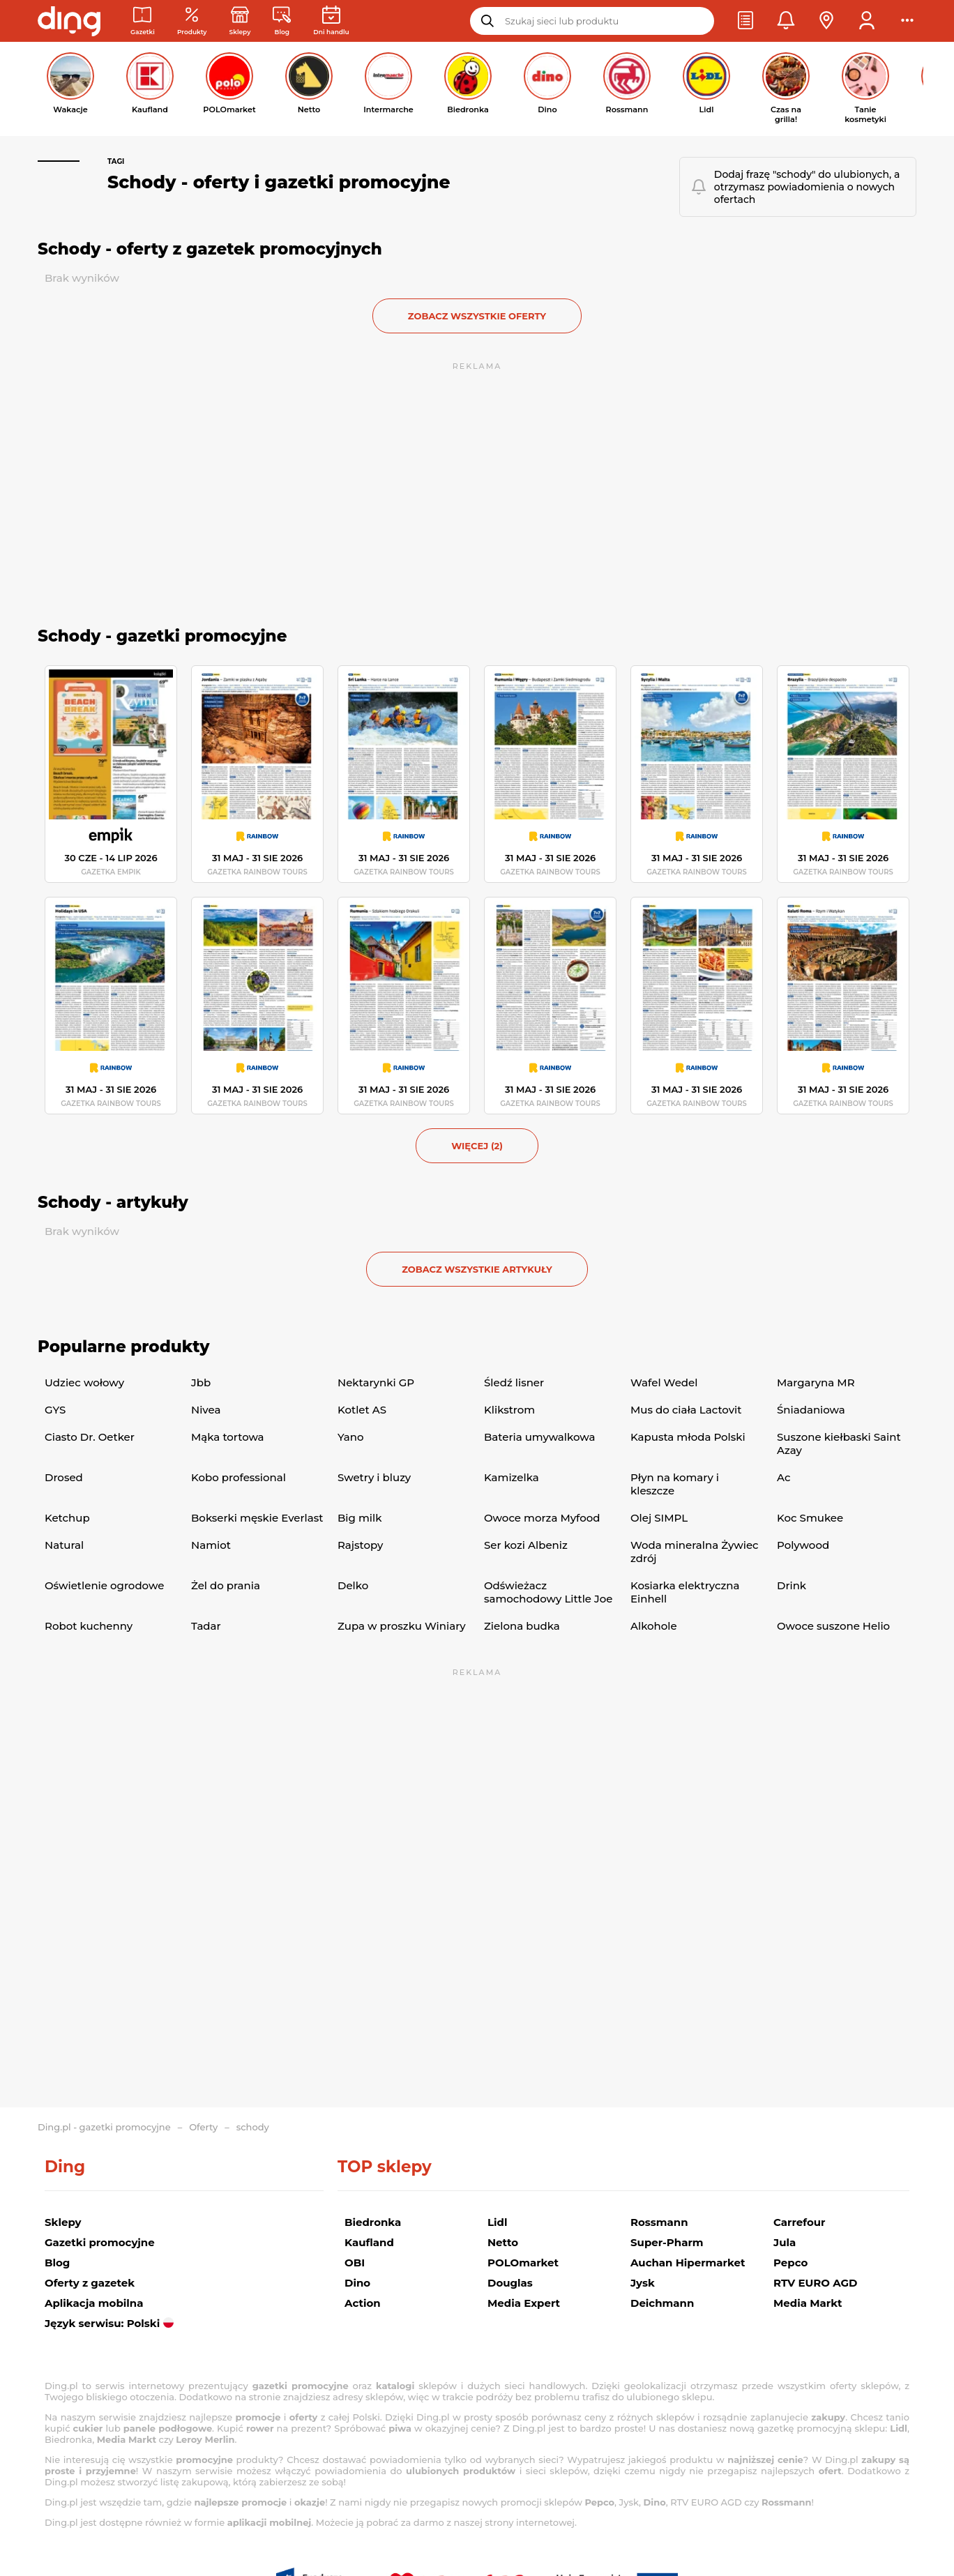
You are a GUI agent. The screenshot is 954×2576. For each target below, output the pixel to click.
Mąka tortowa (227, 1437)
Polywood (803, 1545)
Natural (64, 1545)
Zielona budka (522, 1625)
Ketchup (67, 1517)
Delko (353, 1585)
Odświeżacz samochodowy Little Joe (548, 1592)
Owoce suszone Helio (833, 1625)
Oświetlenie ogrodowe (104, 1585)
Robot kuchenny (88, 1625)
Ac (783, 1477)
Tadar (206, 1625)
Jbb (201, 1382)
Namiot (211, 1545)
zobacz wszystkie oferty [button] (477, 315)
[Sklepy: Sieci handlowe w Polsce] (240, 21)
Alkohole (653, 1625)
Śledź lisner (514, 1382)
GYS (55, 1409)
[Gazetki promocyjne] (142, 21)
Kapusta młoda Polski (687, 1437)
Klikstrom (509, 1409)
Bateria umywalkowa (539, 1437)
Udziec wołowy (84, 1382)
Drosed (64, 1477)
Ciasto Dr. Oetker (90, 1437)
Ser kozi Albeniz (526, 1545)
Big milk (359, 1517)
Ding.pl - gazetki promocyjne (104, 2126)
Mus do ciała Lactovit (685, 1409)
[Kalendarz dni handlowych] (331, 21)
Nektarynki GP (376, 1382)
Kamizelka (511, 1477)
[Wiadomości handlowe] (282, 21)
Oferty (203, 2126)
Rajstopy (360, 1545)
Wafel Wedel (663, 1382)
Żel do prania (225, 1585)
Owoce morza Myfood (542, 1517)
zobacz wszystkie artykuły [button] (477, 1269)
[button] (745, 21)
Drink (791, 1585)
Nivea (205, 1409)
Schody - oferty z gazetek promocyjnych (210, 249)
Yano (350, 1437)
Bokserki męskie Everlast (257, 1517)
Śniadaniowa (811, 1409)
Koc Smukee (810, 1517)
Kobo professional (238, 1477)
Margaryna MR (816, 1382)
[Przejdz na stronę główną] (69, 21)
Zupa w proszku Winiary (402, 1625)
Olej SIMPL (659, 1517)
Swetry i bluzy (374, 1477)
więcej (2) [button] (477, 1145)
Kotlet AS (362, 1409)
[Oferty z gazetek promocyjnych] (192, 21)
